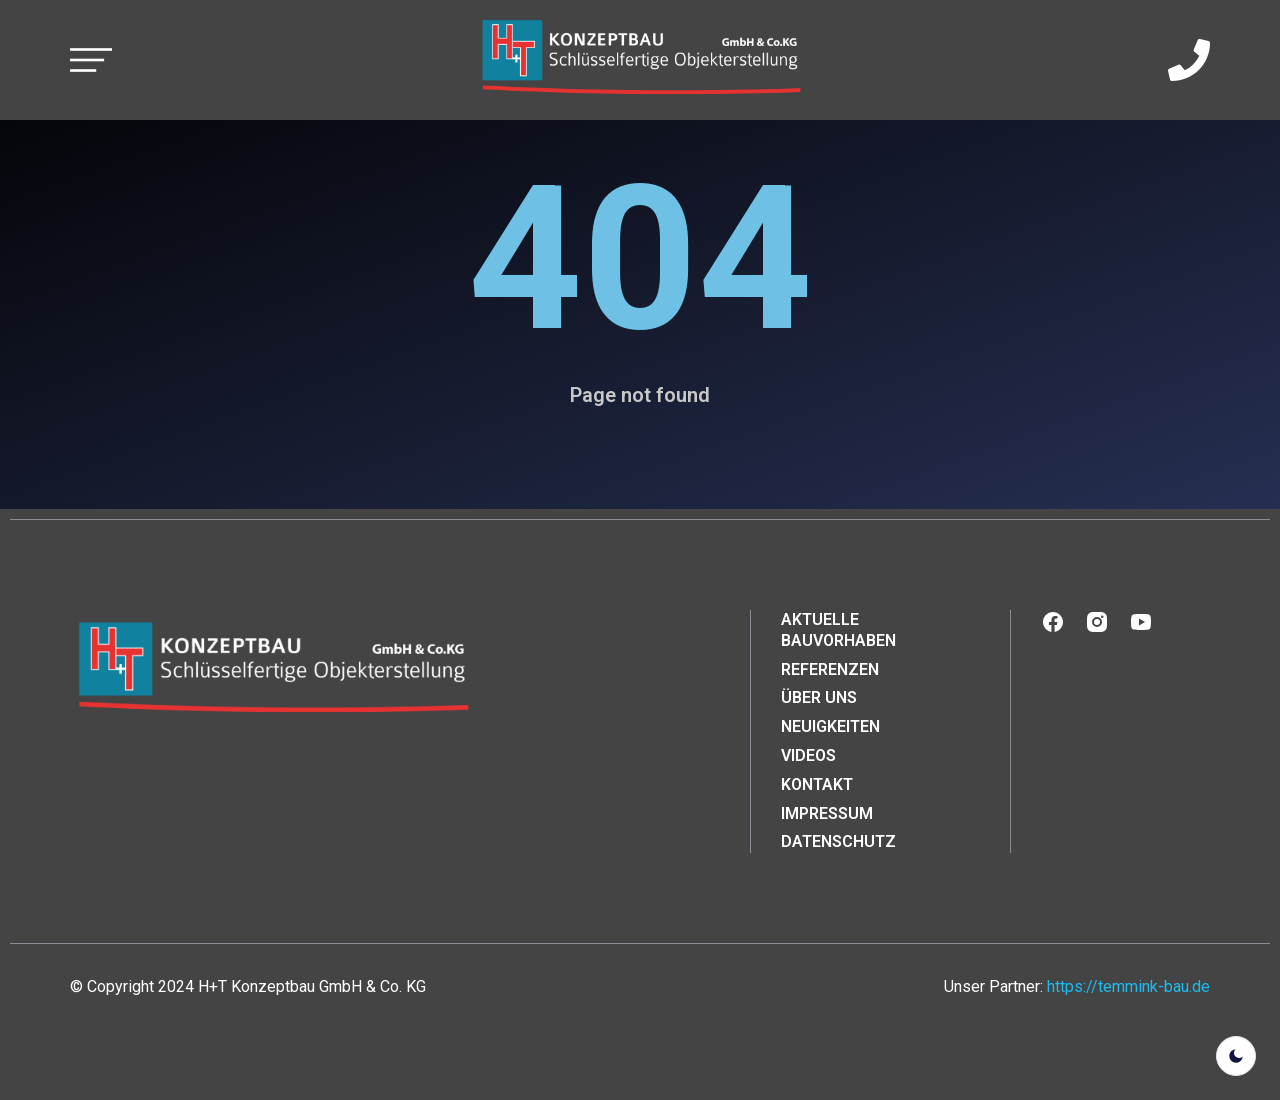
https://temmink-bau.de (1128, 986)
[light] (1236, 1056)
